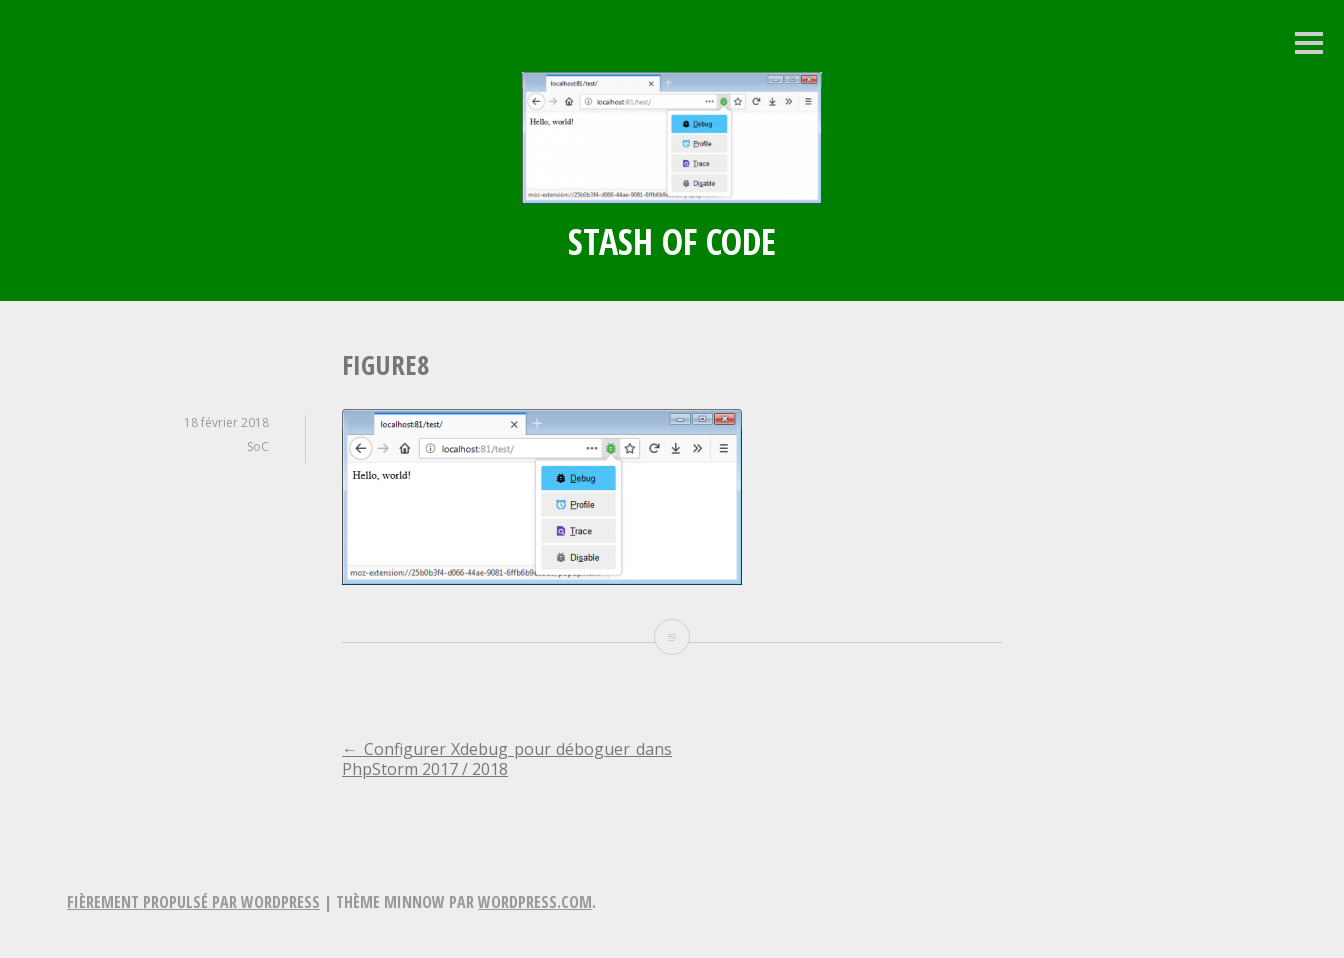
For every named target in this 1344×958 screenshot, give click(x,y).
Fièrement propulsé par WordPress (193, 902)
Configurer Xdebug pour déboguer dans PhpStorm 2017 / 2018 (507, 759)
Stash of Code (672, 241)
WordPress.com (535, 902)
